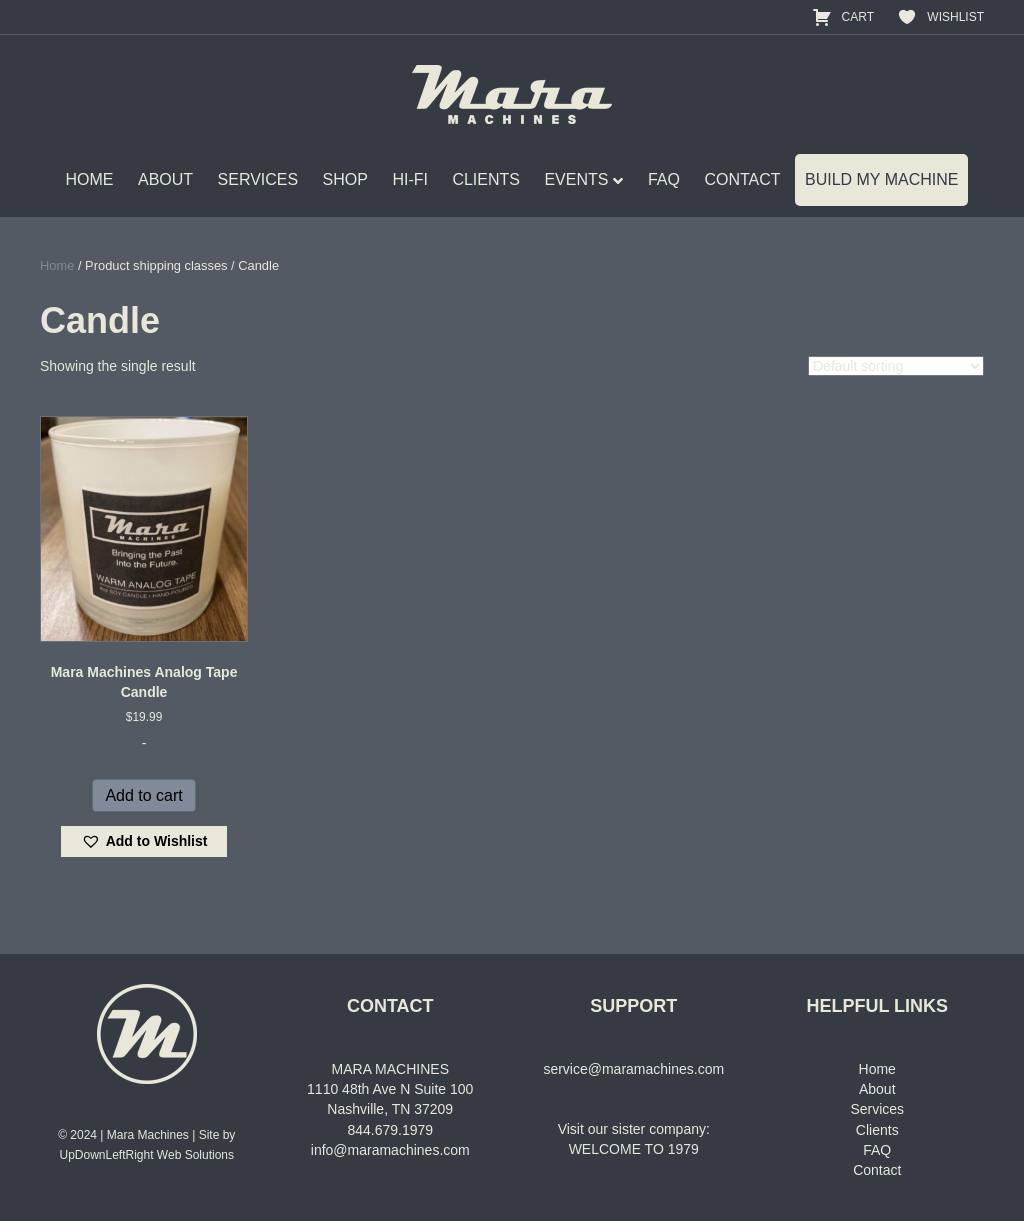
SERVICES (258, 179)
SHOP (345, 179)
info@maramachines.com (390, 1150)
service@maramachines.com (633, 1069)
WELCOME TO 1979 (634, 1149)
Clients (877, 1130)
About (877, 1089)
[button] (144, 841)
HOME (90, 179)
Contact (877, 1170)
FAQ (664, 179)
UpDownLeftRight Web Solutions (146, 1155)
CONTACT (742, 179)
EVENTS (576, 179)
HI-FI (410, 179)
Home (57, 265)
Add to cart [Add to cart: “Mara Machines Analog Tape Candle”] (143, 795)
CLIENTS (486, 179)
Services (877, 1109)
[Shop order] (896, 366)
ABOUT (165, 179)
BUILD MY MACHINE (882, 179)
